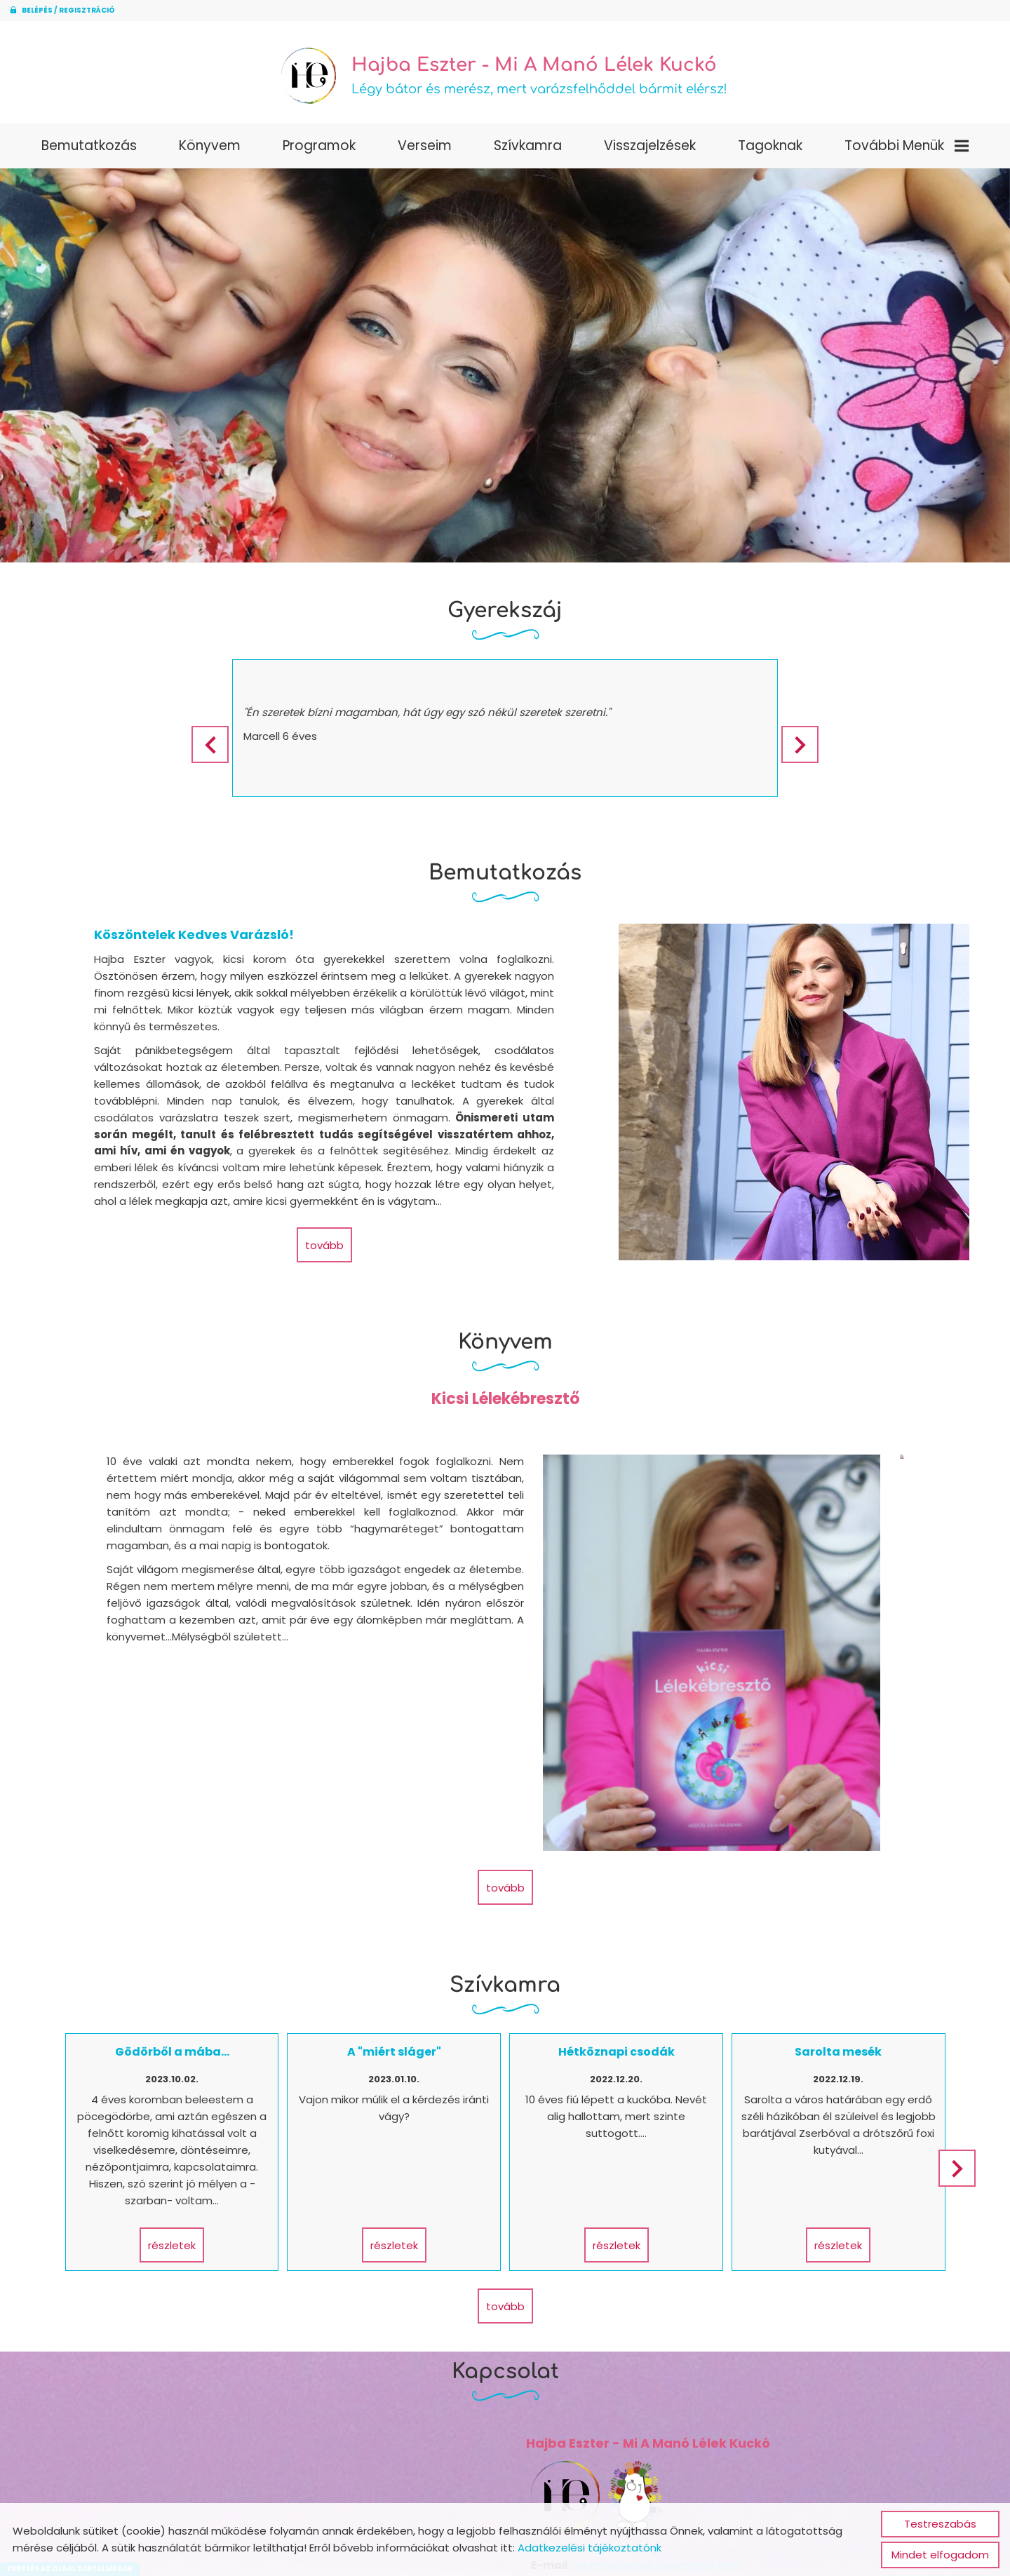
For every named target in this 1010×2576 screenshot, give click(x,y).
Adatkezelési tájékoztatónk (589, 2547)
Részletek (181, 2120)
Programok (319, 149)
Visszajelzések (650, 149)
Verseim (425, 149)
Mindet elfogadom (940, 2554)
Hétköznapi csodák (613, 1928)
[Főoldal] (302, 78)
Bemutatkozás (89, 149)
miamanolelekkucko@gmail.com (652, 2434)
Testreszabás (940, 2523)
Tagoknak (770, 149)
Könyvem (210, 149)
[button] (809, 749)
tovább (323, 1249)
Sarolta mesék (829, 1928)
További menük (906, 149)
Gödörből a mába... (181, 1928)
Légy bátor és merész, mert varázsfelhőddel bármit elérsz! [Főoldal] (541, 78)
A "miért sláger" (397, 1928)
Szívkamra (528, 149)
